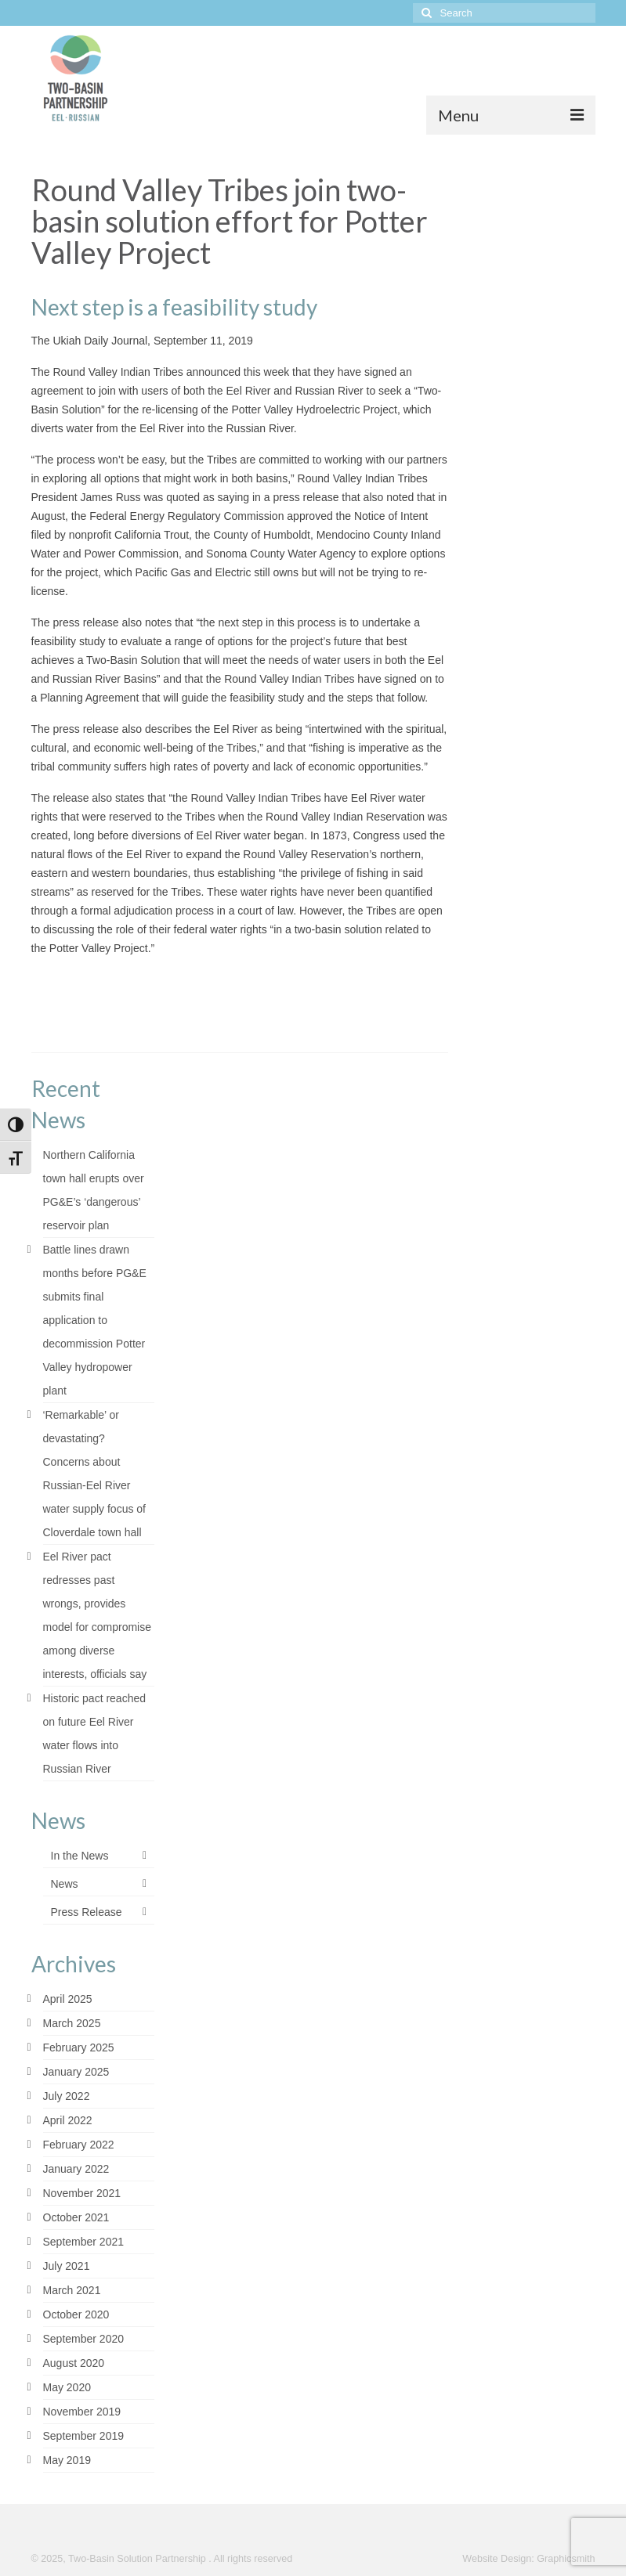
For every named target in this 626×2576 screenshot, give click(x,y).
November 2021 (82, 2193)
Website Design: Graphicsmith (528, 2558)
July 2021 (66, 2266)
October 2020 (76, 2314)
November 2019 (82, 2411)
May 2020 (67, 2387)
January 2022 (76, 2169)
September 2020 (84, 2338)
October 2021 (76, 2217)
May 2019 (67, 2460)
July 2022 (66, 2096)
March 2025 (72, 2023)
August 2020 (74, 2363)
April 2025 (67, 1999)
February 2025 (78, 2047)
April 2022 (67, 2120)
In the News (80, 1855)
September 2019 (84, 2436)
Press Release (86, 1912)
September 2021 (84, 2241)
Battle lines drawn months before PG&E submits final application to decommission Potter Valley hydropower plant (95, 1320)
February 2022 (78, 2144)
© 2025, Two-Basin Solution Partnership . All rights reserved (162, 2558)
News (64, 1884)
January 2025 (76, 2071)
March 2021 (72, 2290)
